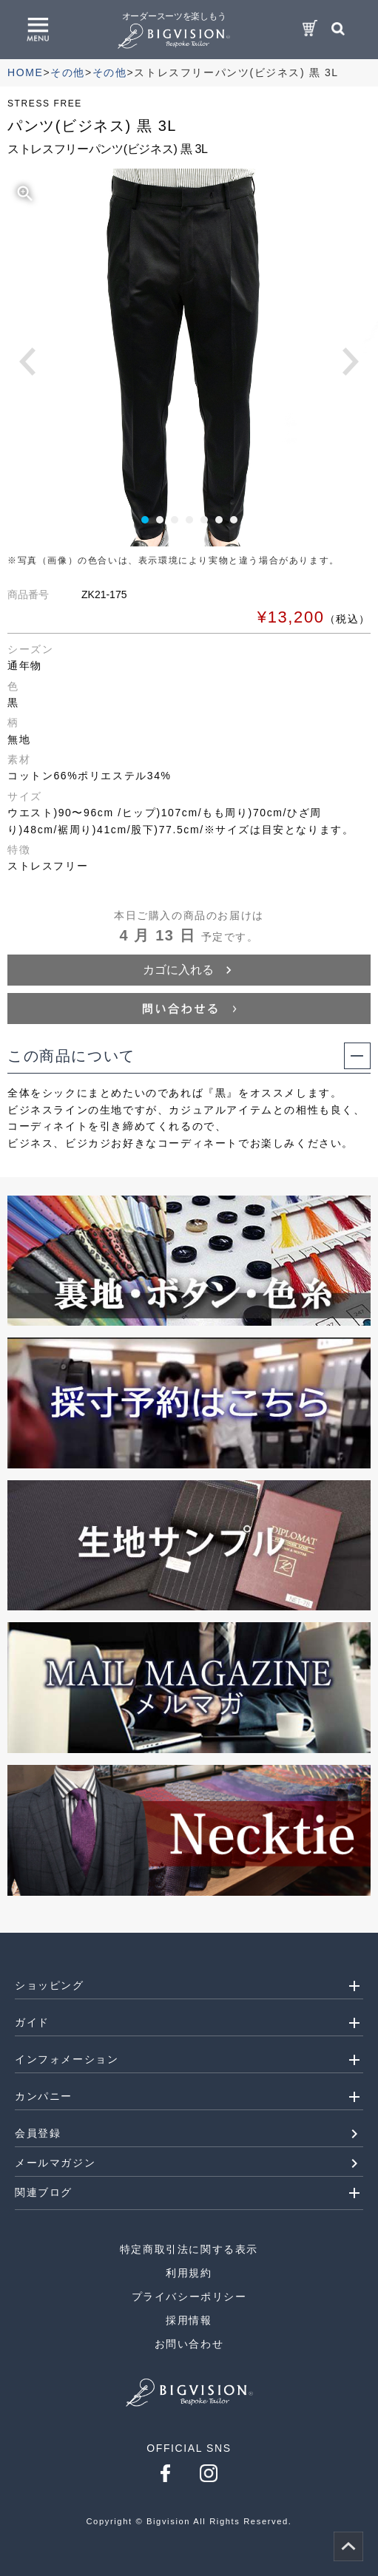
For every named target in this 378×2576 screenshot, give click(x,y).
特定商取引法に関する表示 (189, 2249)
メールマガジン (55, 2163)
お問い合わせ (189, 2344)
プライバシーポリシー (189, 2296)
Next (350, 362)
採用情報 (189, 2320)
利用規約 (189, 2273)
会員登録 (38, 2133)
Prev (27, 362)
